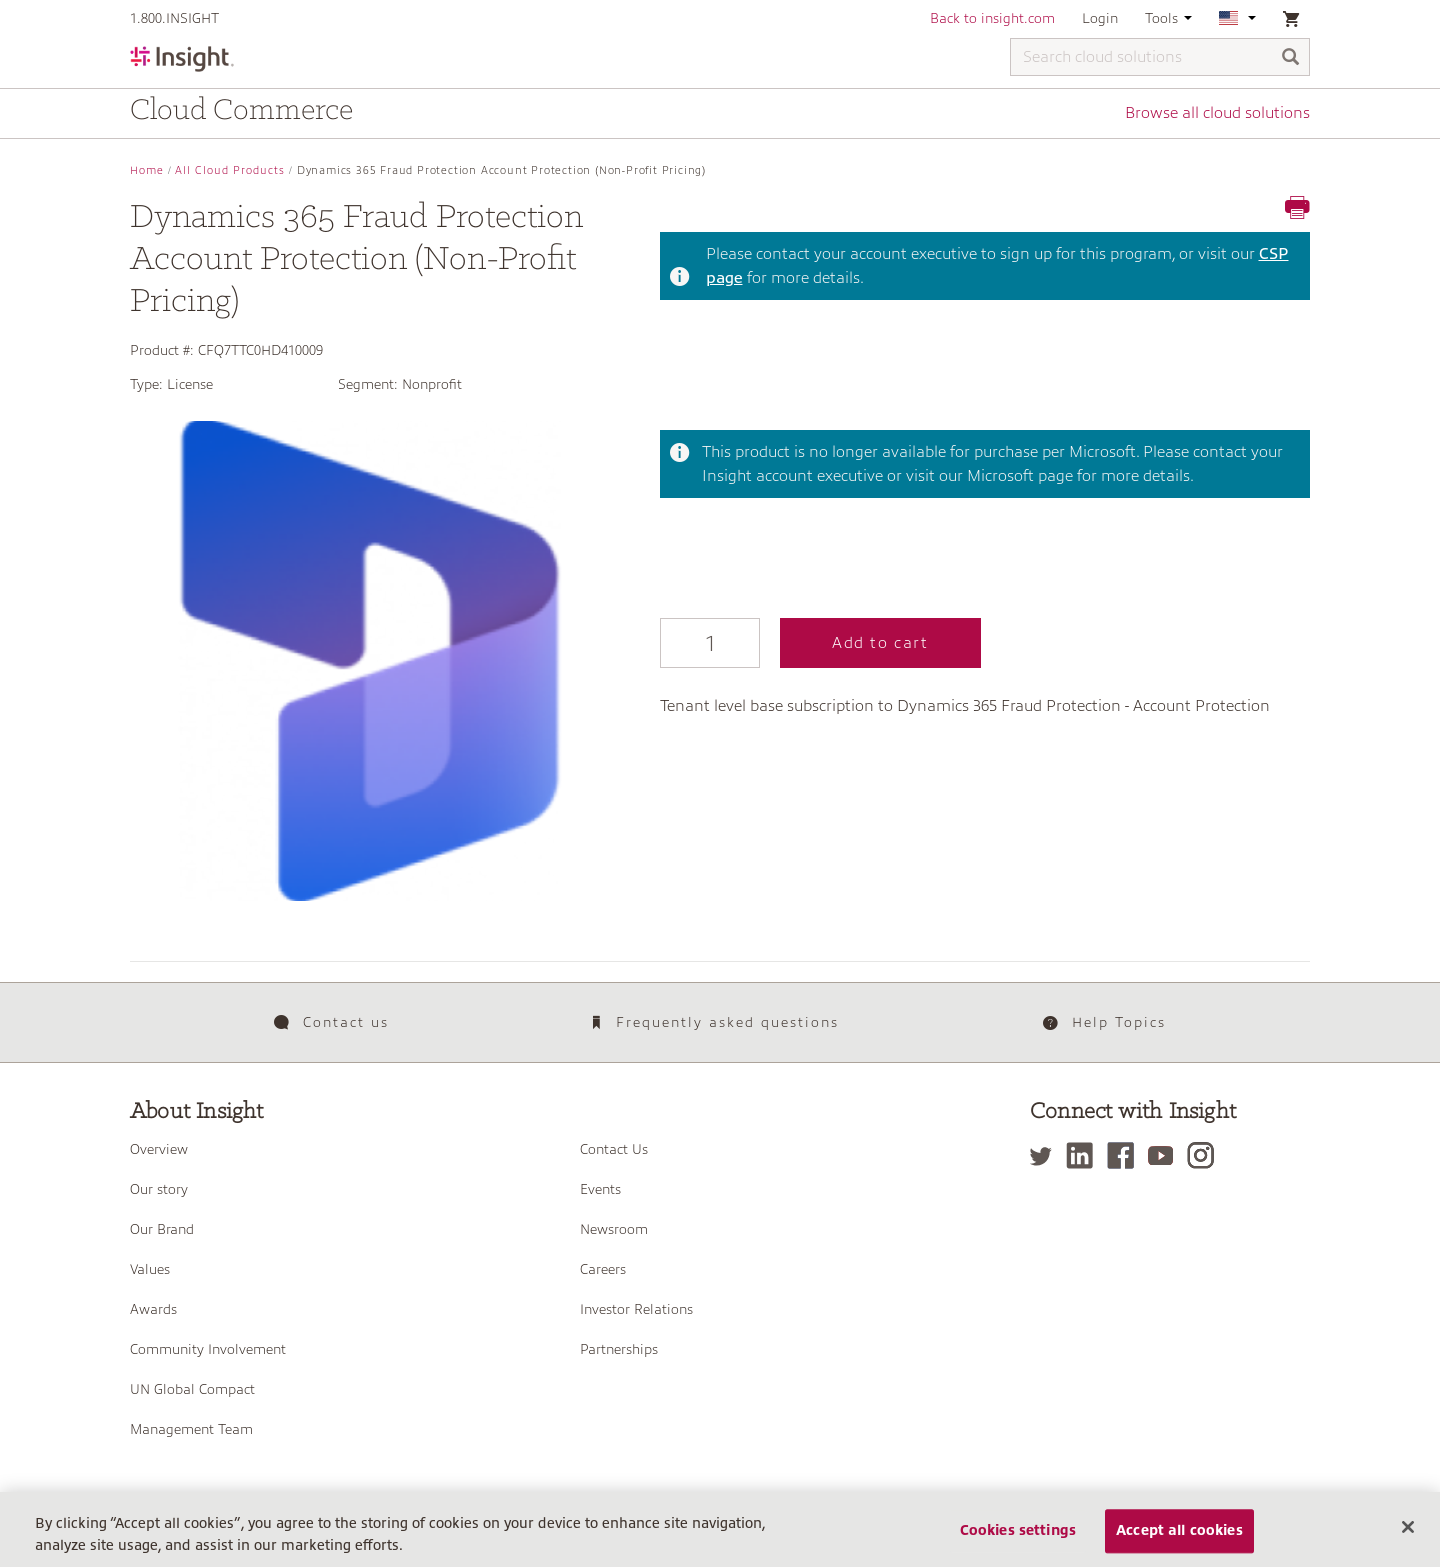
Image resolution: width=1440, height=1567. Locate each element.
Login (1100, 18)
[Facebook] (1125, 1155)
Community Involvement (208, 1349)
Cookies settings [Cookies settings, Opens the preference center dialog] (1018, 1531)
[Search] (1291, 58)
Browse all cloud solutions (1217, 113)
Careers (603, 1269)
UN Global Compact (192, 1389)
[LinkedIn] (1084, 1155)
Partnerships (619, 1349)
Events (600, 1189)
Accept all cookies (1179, 1531)
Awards (153, 1309)
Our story (159, 1189)
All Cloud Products (230, 170)
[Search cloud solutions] (1160, 57)
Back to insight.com (992, 18)
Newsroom (614, 1229)
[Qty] (710, 643)
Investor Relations (636, 1309)
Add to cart (880, 643)
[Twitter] (1046, 1155)
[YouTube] (1165, 1155)
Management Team (191, 1429)
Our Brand (162, 1229)
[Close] (1408, 1528)
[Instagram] (1205, 1155)
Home (147, 170)
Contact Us (614, 1149)
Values (150, 1269)
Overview (159, 1149)
